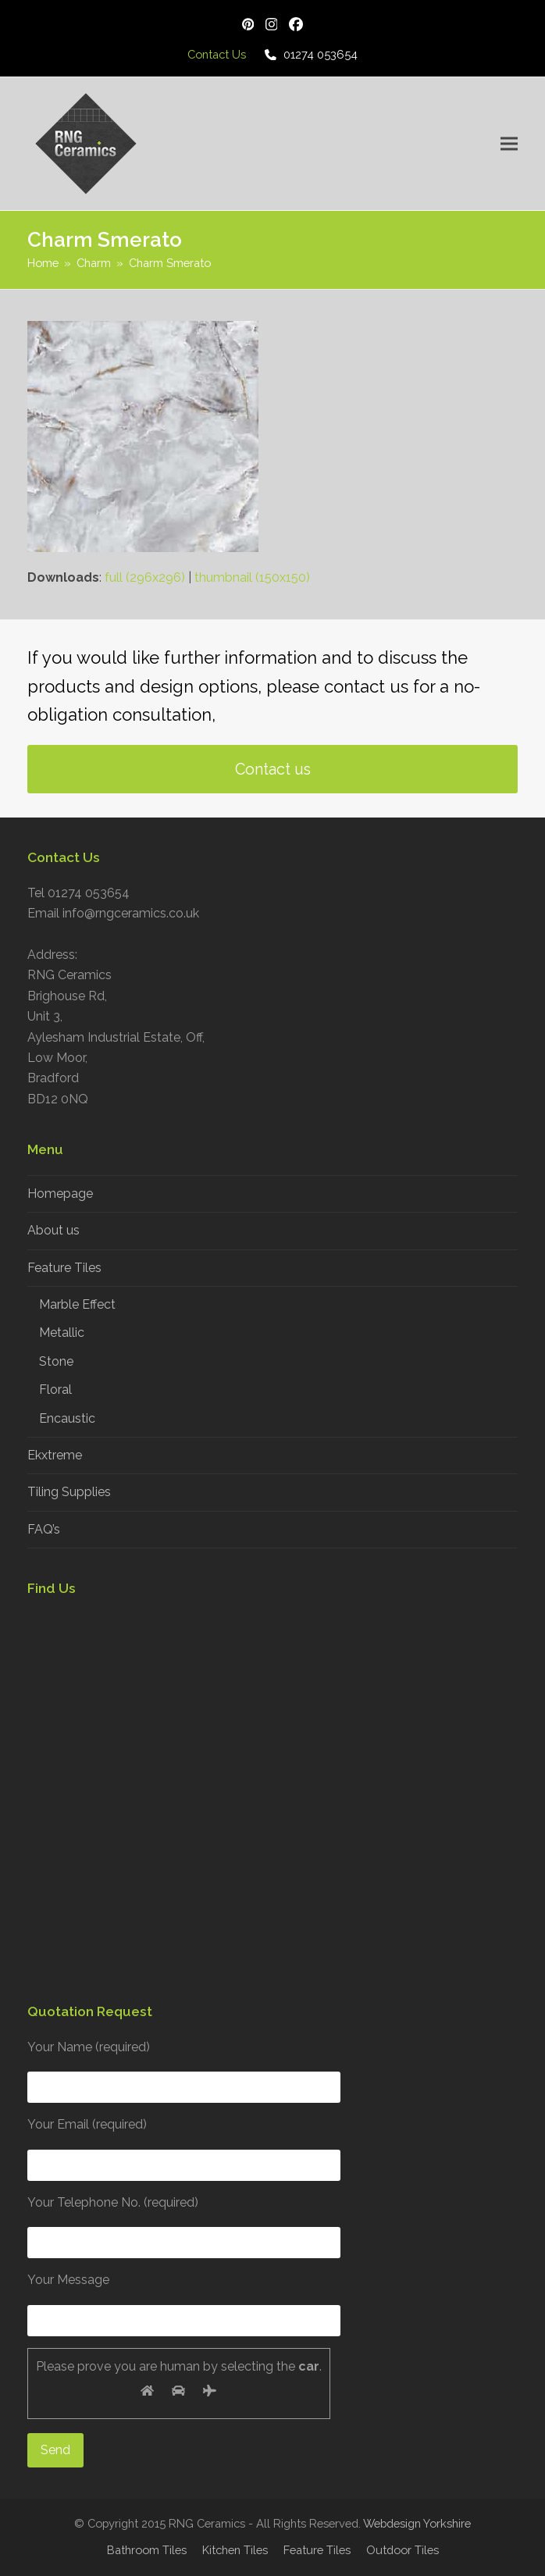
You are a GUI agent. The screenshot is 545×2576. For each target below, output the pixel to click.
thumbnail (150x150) (252, 577)
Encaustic (67, 1418)
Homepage (60, 1193)
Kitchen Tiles (235, 2549)
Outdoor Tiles (402, 2549)
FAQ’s (43, 1529)
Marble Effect (77, 1304)
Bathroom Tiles (147, 2549)
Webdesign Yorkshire (417, 2523)
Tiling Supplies (69, 1491)
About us (53, 1230)
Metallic (61, 1332)
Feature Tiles (64, 1267)
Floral (55, 1389)
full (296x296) (145, 577)
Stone (56, 1361)
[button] (509, 143)
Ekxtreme (54, 1455)
